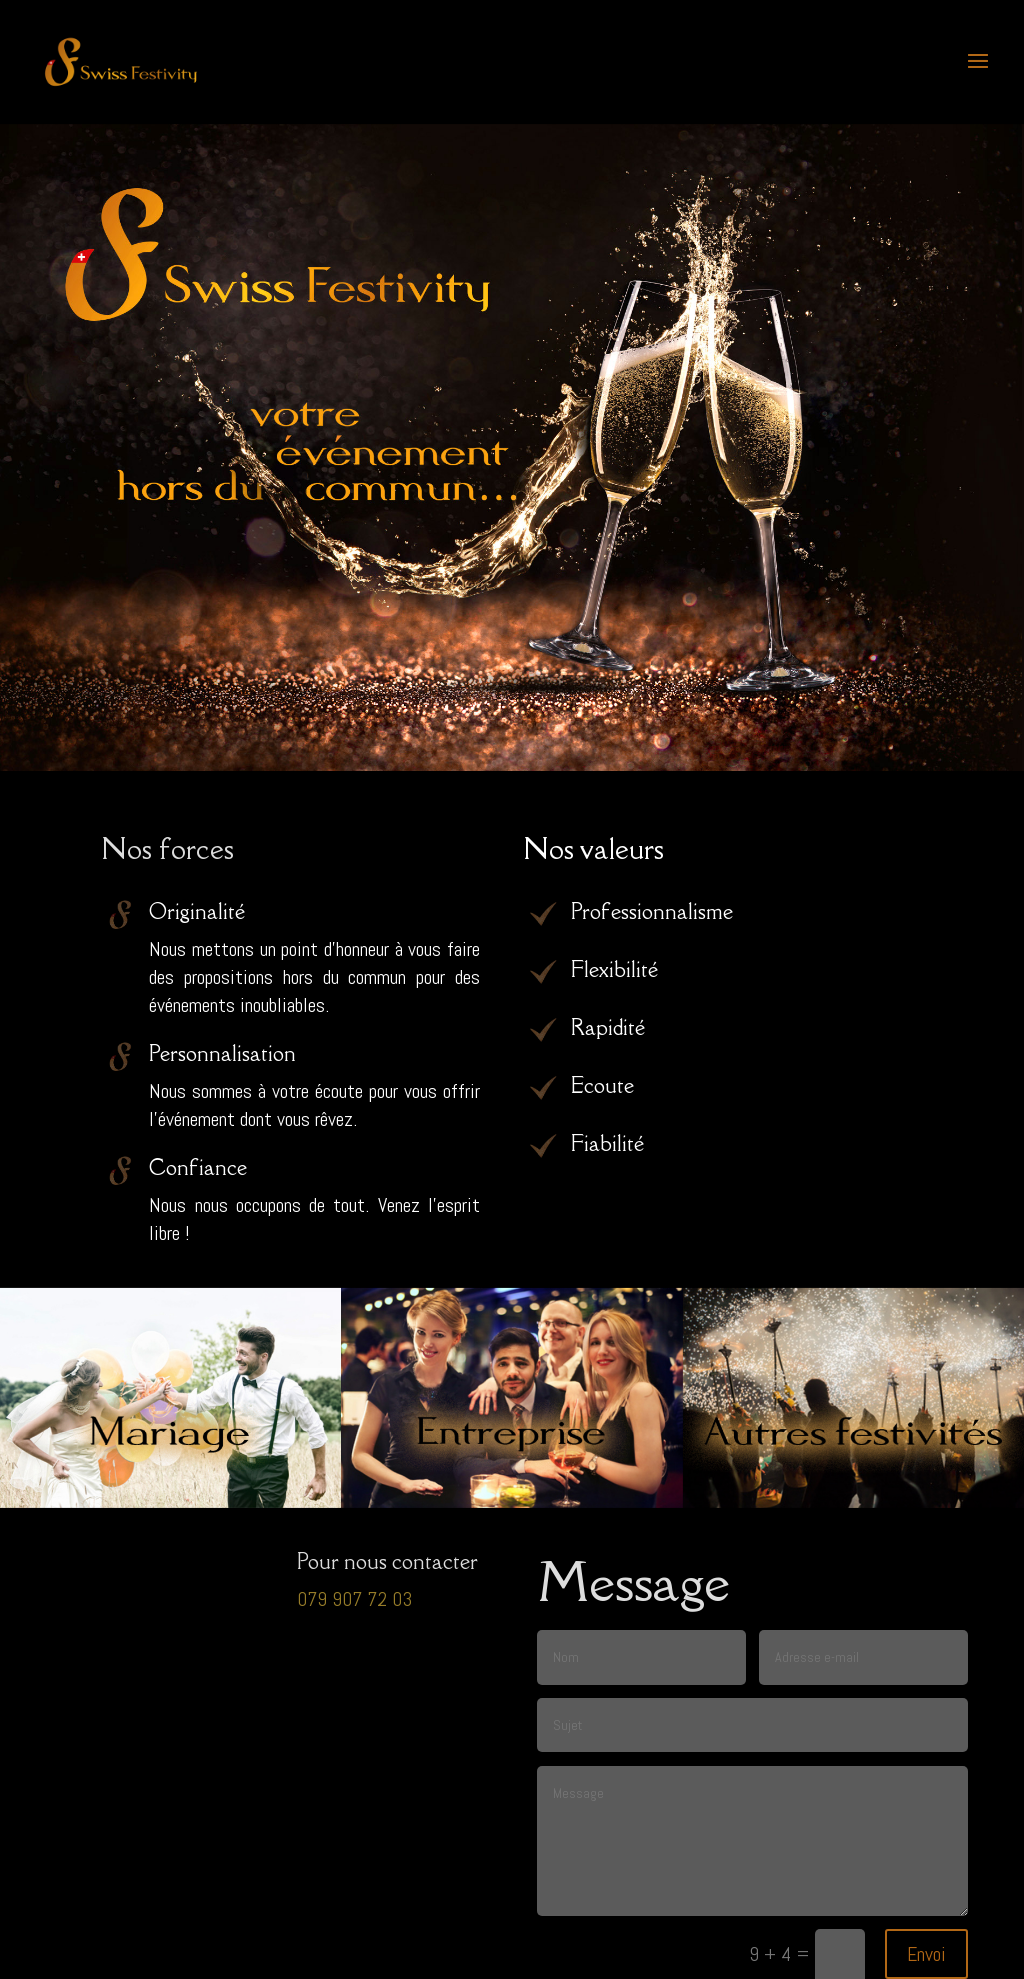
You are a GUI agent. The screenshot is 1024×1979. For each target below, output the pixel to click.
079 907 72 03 (354, 1599)
